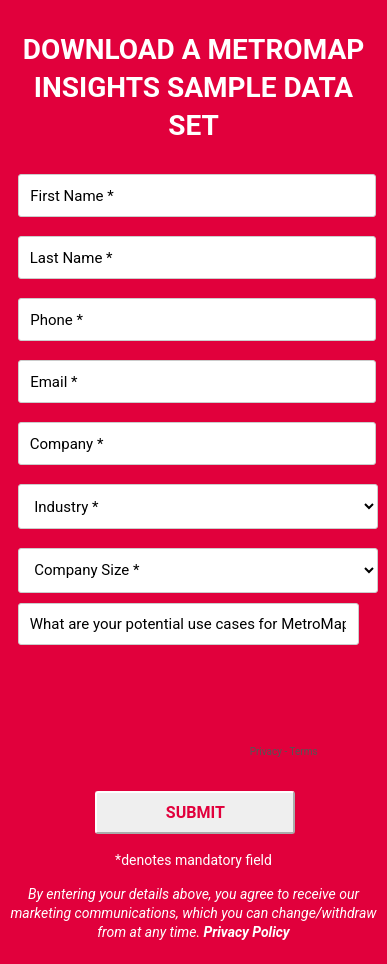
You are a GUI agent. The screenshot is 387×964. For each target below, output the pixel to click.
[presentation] (170, 703)
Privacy (266, 751)
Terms (303, 751)
